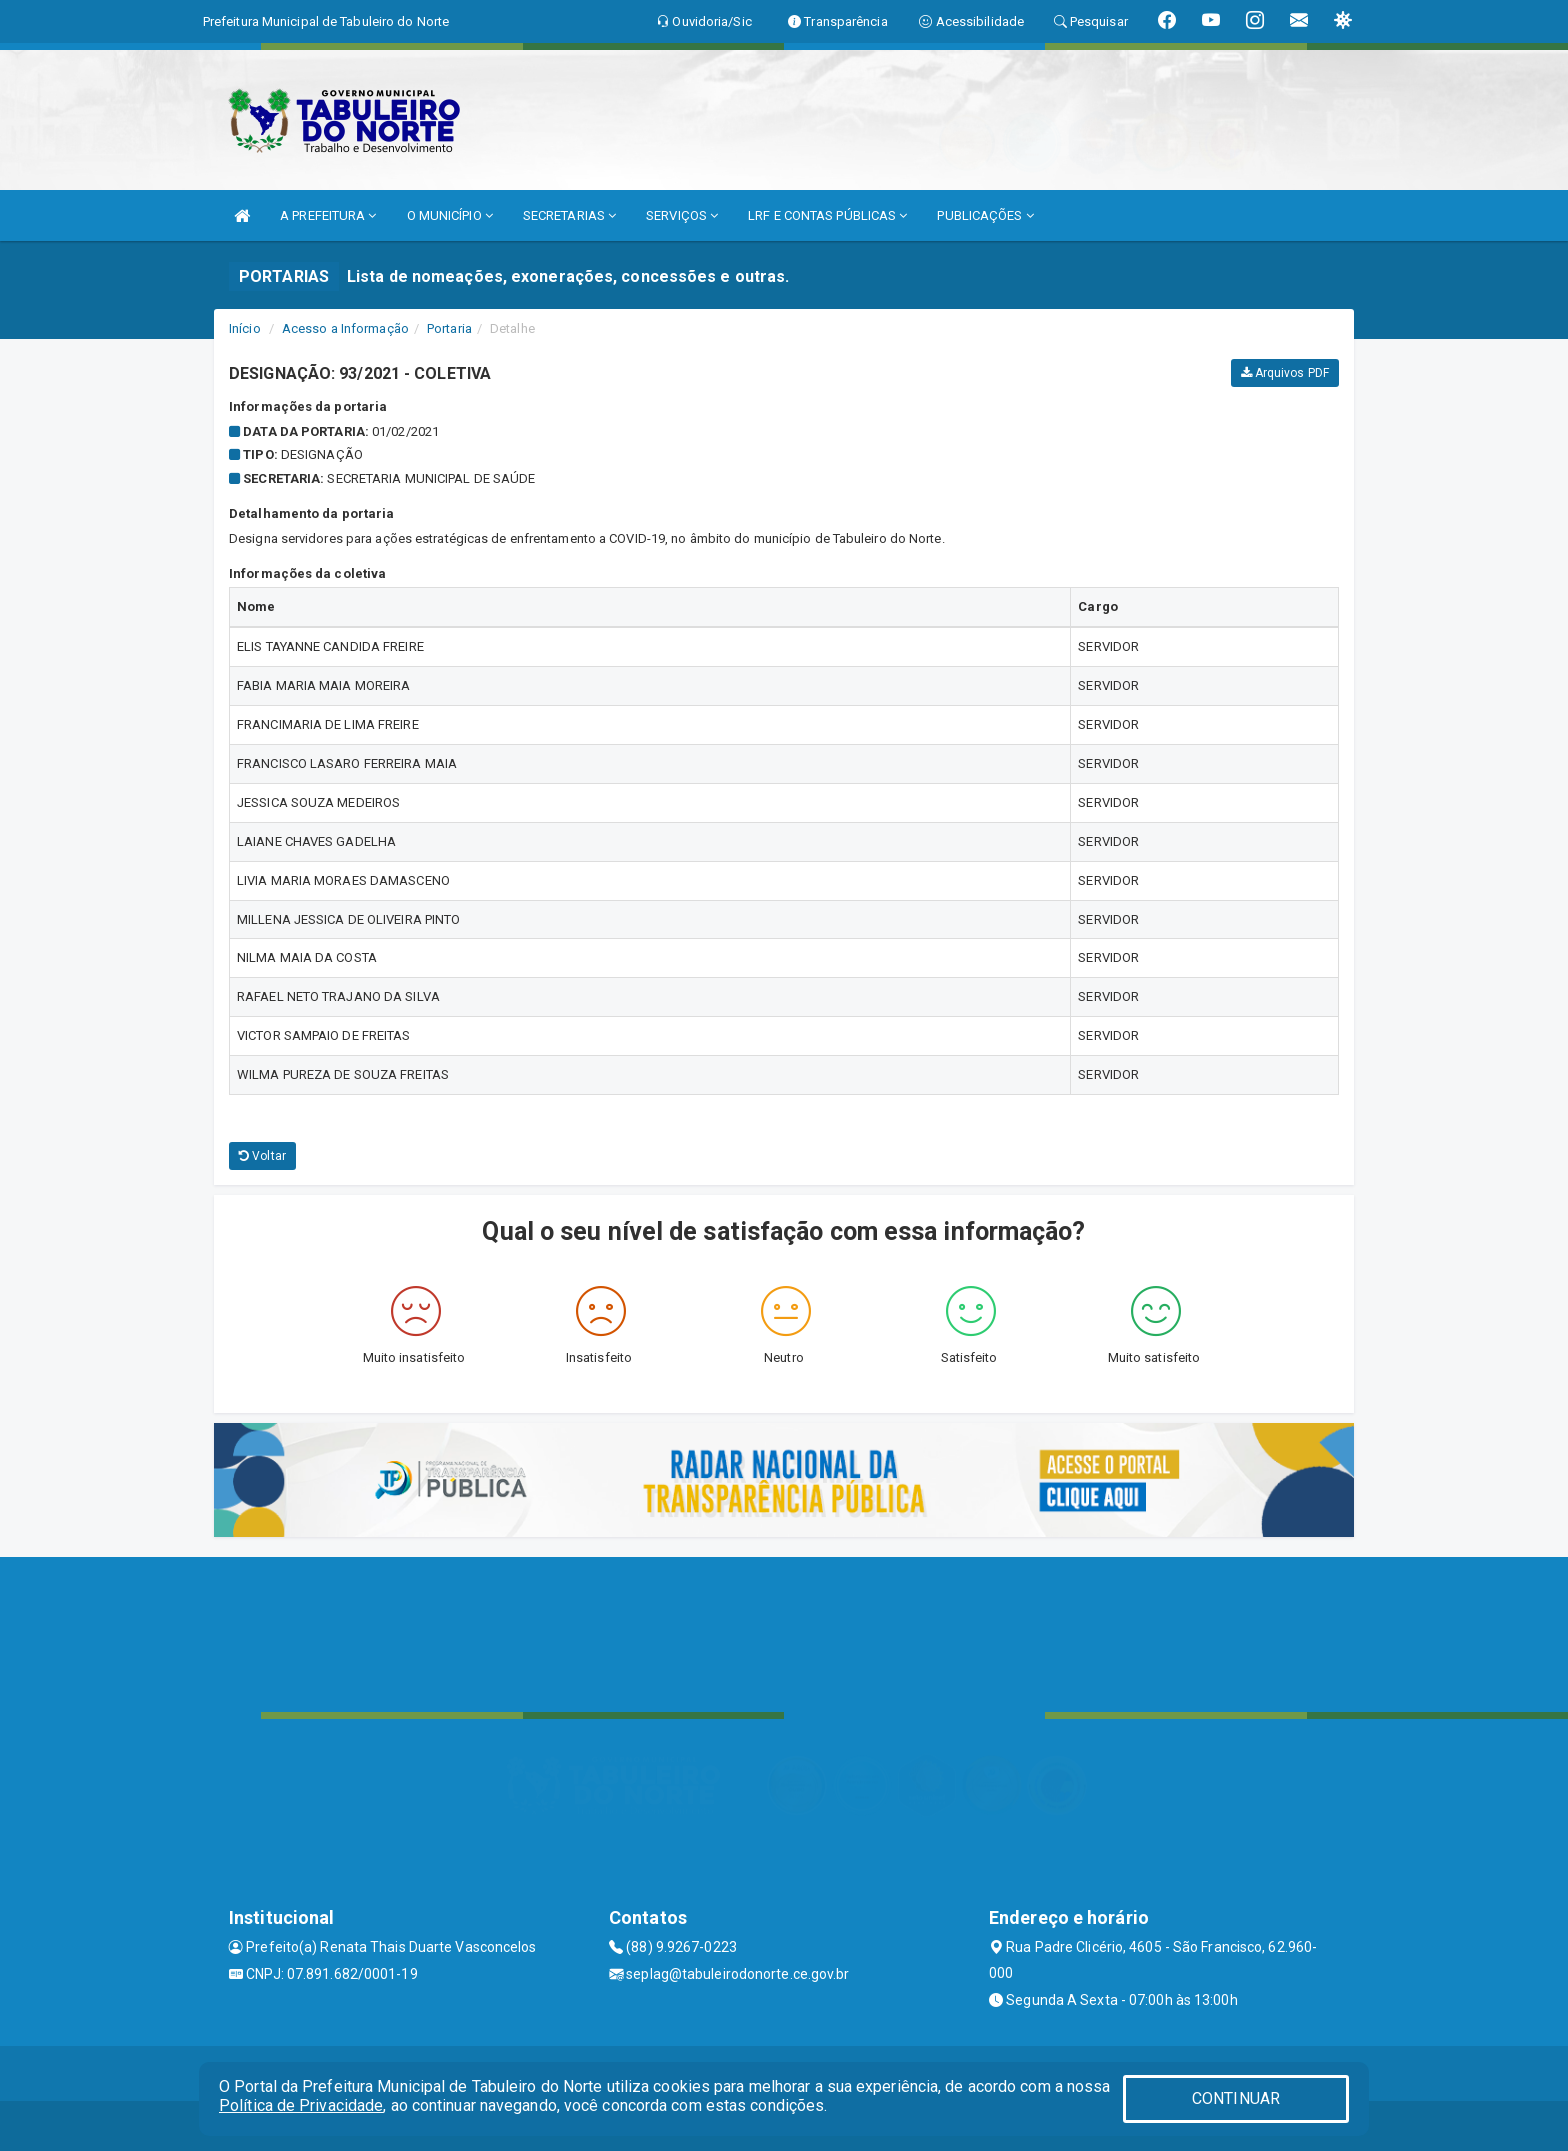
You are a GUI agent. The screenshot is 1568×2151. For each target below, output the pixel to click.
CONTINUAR (1236, 2098)
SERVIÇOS (682, 215)
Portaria (449, 328)
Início (245, 328)
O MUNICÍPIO (450, 215)
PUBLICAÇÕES (985, 215)
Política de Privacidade (301, 2105)
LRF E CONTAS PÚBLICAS (827, 215)
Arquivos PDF (1285, 373)
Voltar (262, 1156)
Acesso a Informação (345, 328)
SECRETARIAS (569, 215)
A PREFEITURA (328, 215)
